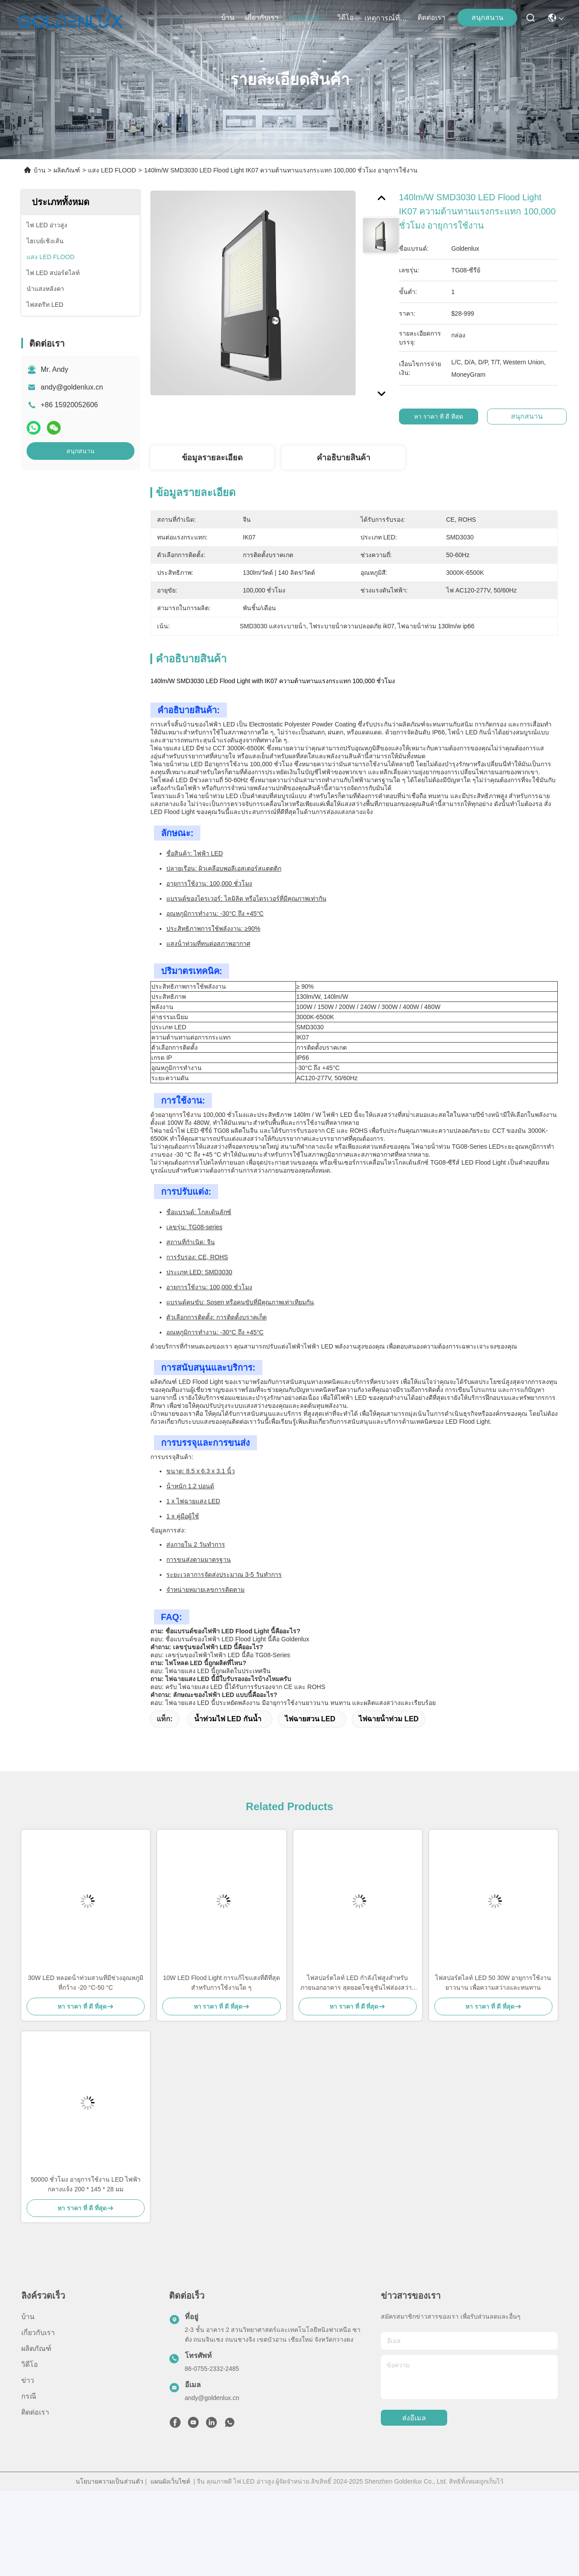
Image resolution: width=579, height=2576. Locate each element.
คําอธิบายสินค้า (343, 457)
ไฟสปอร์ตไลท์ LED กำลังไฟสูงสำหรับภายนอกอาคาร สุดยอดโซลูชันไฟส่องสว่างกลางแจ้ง (357, 1983)
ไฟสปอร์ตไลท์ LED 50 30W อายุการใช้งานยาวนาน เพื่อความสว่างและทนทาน (493, 1982)
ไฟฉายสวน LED (310, 1719)
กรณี (28, 2396)
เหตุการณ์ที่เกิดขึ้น (385, 18)
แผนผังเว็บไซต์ (170, 2481)
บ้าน (227, 17)
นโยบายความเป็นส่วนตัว (109, 2481)
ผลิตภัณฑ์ (307, 18)
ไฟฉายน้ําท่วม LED (388, 1719)
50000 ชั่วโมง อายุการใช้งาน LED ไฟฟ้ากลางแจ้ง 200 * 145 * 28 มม (86, 2184)
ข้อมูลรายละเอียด (212, 457)
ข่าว (27, 2380)
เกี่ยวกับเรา (262, 17)
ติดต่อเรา (431, 17)
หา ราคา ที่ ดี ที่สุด (443, 416)
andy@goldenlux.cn (72, 387)
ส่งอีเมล (414, 2418)
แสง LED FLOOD (112, 170)
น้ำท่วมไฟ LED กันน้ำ (227, 1719)
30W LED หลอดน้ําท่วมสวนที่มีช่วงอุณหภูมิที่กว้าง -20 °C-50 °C (85, 1982)
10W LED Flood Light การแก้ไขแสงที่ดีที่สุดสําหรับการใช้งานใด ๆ (221, 1982)
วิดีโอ (345, 17)
